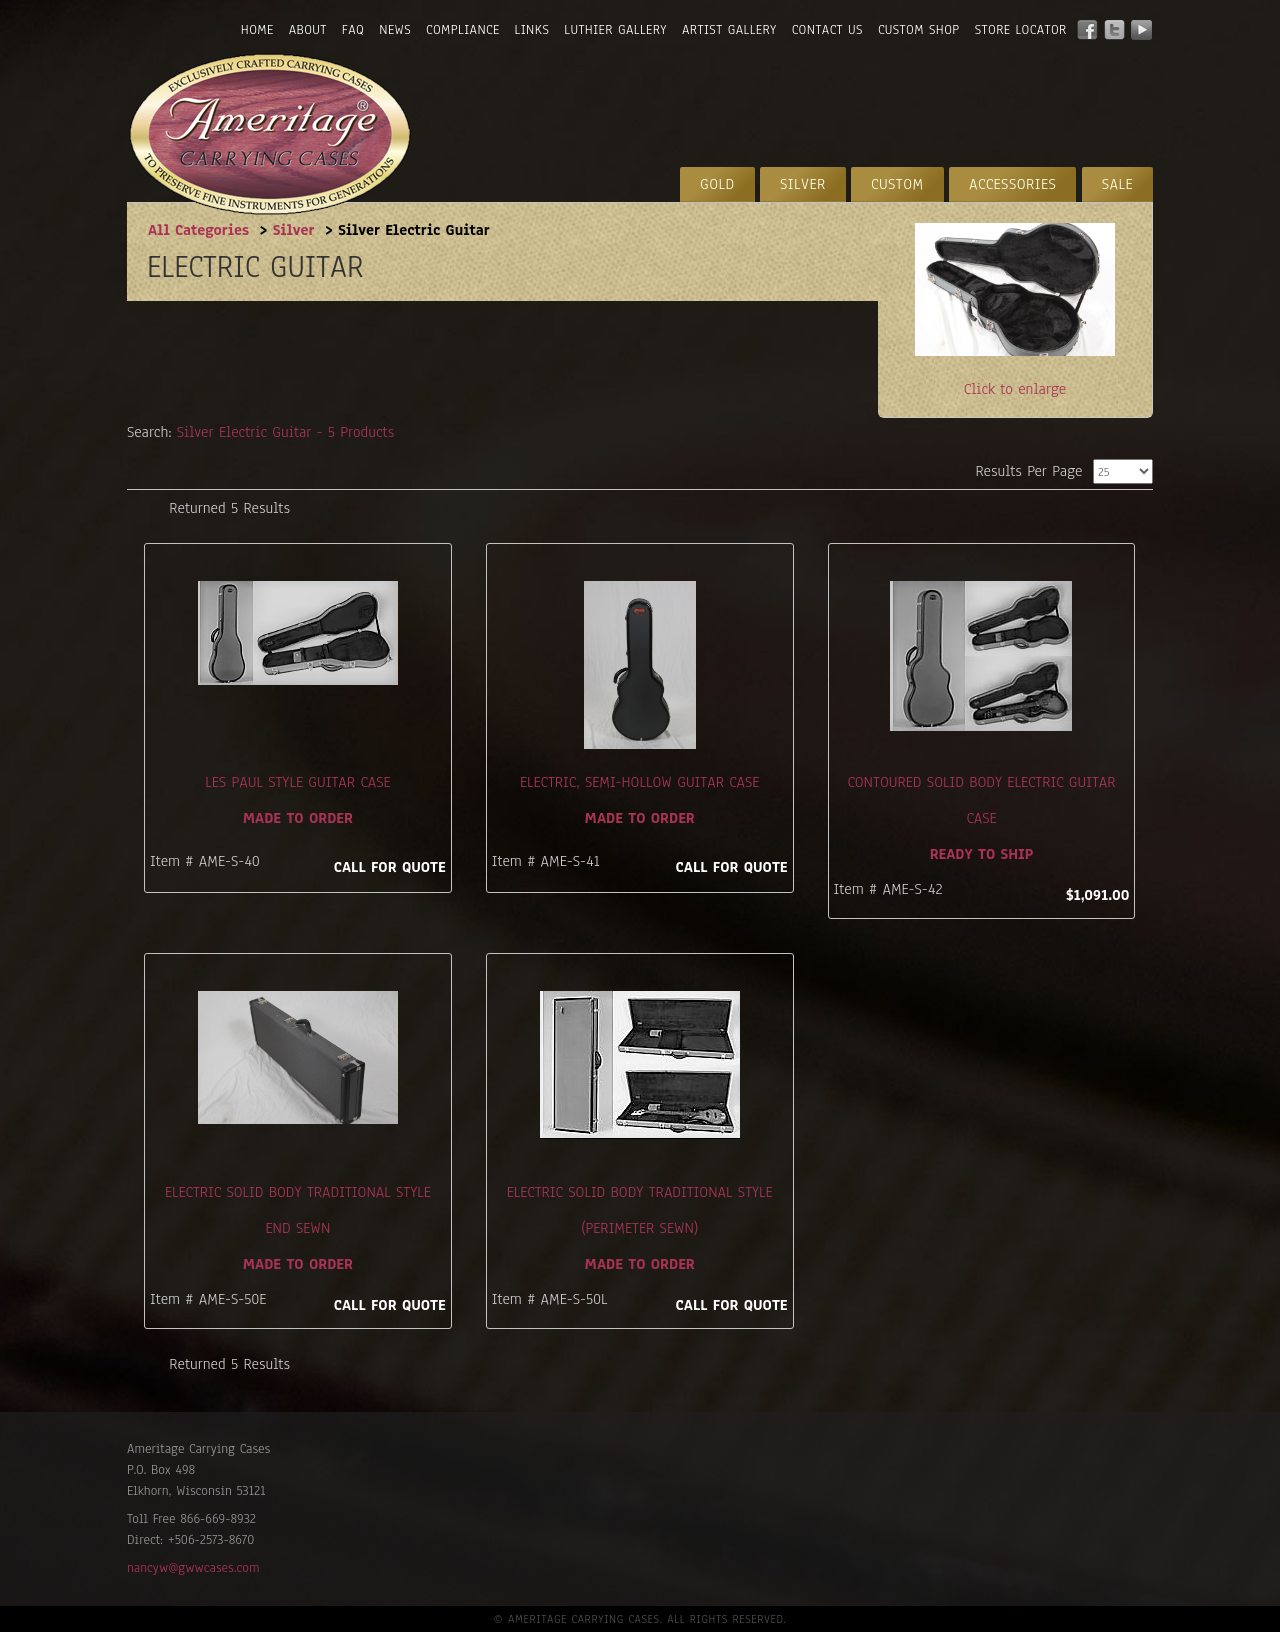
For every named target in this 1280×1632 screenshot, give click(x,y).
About (308, 30)
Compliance (462, 30)
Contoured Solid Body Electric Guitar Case (981, 818)
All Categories (198, 230)
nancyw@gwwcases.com (193, 1568)
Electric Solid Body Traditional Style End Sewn (298, 1228)
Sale (1117, 184)
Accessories (1012, 184)
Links (532, 30)
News (395, 30)
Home (257, 30)
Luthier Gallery (615, 30)
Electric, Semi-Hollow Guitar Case (640, 800)
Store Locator (1021, 30)
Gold (717, 184)
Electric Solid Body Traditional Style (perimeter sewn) (640, 1228)
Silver (803, 184)
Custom (897, 184)
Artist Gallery (729, 30)
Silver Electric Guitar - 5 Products (285, 432)
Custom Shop (919, 30)
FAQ (353, 30)
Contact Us (827, 30)
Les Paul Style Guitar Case (297, 800)
